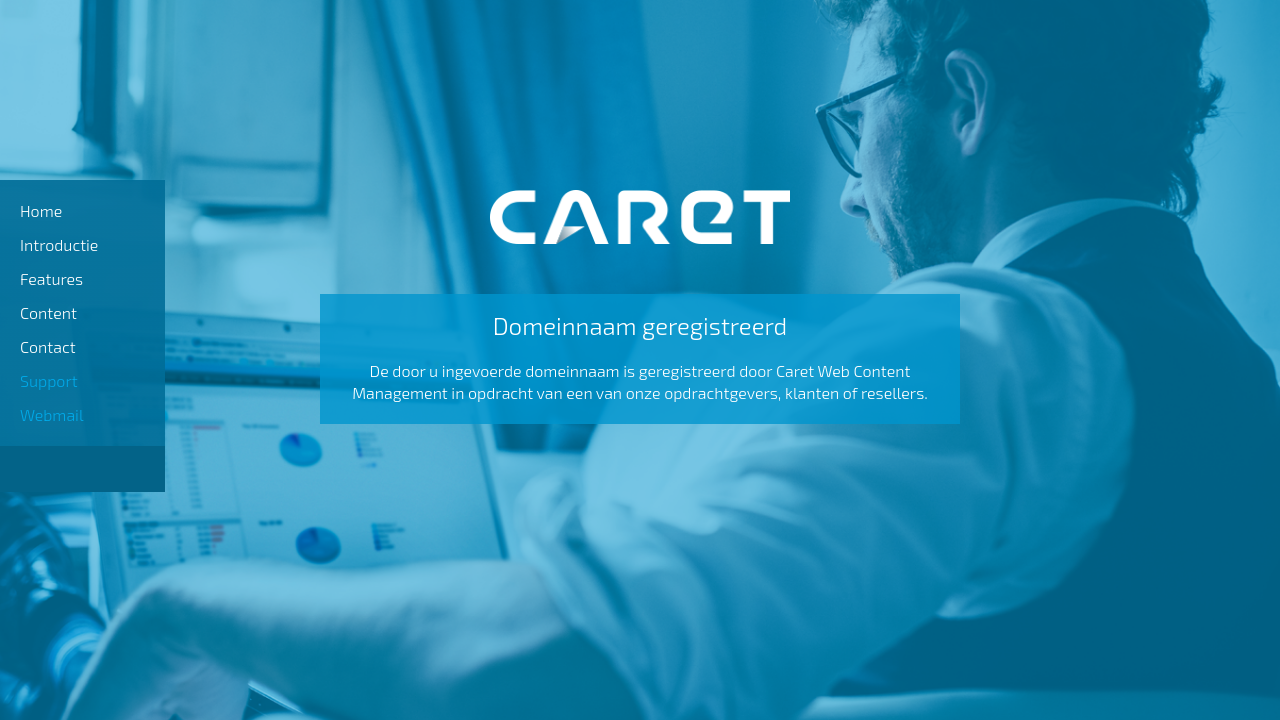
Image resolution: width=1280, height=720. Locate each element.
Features (51, 278)
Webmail (52, 414)
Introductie (59, 244)
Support (49, 380)
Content (48, 312)
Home (41, 210)
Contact (48, 346)
